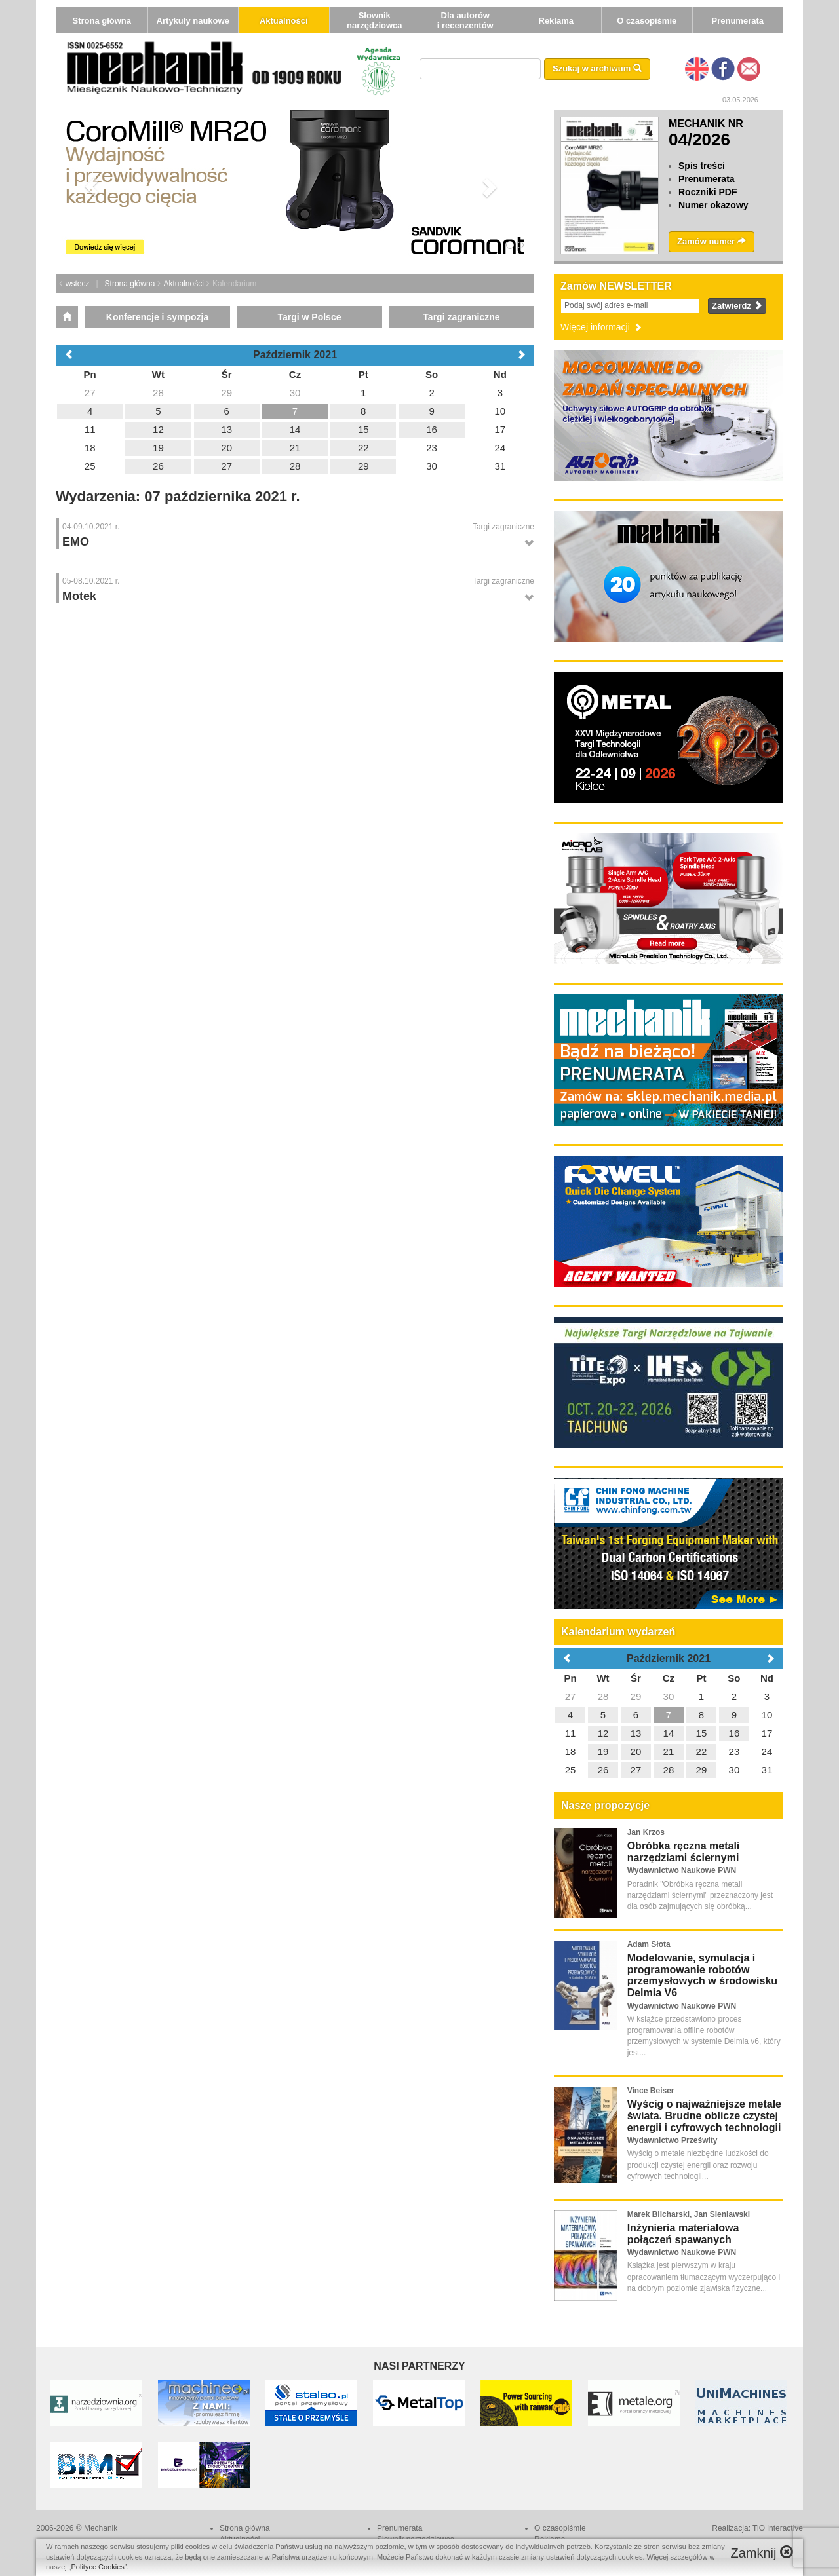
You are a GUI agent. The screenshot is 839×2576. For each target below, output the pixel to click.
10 (767, 1714)
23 (734, 1751)
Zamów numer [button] (711, 241)
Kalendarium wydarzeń (618, 1631)
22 (701, 1751)
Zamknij (761, 2552)
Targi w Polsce (309, 317)
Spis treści (701, 166)
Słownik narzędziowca (374, 20)
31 (767, 1769)
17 (767, 1733)
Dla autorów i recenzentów (465, 20)
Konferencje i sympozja (157, 317)
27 (570, 1696)
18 (570, 1751)
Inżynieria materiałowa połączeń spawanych (683, 2233)
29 (636, 1696)
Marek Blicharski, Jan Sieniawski (688, 2214)
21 (668, 1751)
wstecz (78, 283)
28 (603, 1696)
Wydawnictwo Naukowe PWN (681, 1870)
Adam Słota (649, 1944)
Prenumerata (738, 21)
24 (767, 1751)
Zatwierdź (737, 306)
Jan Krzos (646, 1832)
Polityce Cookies (98, 2567)
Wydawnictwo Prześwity (672, 2140)
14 (668, 1733)
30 (668, 1696)
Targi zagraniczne (461, 317)
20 (636, 1751)
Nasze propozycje (605, 1805)
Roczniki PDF (707, 192)
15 (701, 1733)
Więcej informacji (601, 327)
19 (603, 1751)
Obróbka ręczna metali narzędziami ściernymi (683, 1851)
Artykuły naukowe (193, 21)
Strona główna (101, 21)
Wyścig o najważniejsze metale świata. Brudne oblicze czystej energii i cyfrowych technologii (704, 2115)
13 (636, 1733)
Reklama (556, 21)
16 (734, 1733)
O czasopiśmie (646, 21)
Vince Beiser (650, 2090)
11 (570, 1733)
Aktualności (284, 21)
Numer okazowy (713, 205)
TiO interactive (777, 2528)
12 (603, 1733)
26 (603, 1769)
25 (570, 1769)
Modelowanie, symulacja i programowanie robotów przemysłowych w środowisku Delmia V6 (702, 1975)
